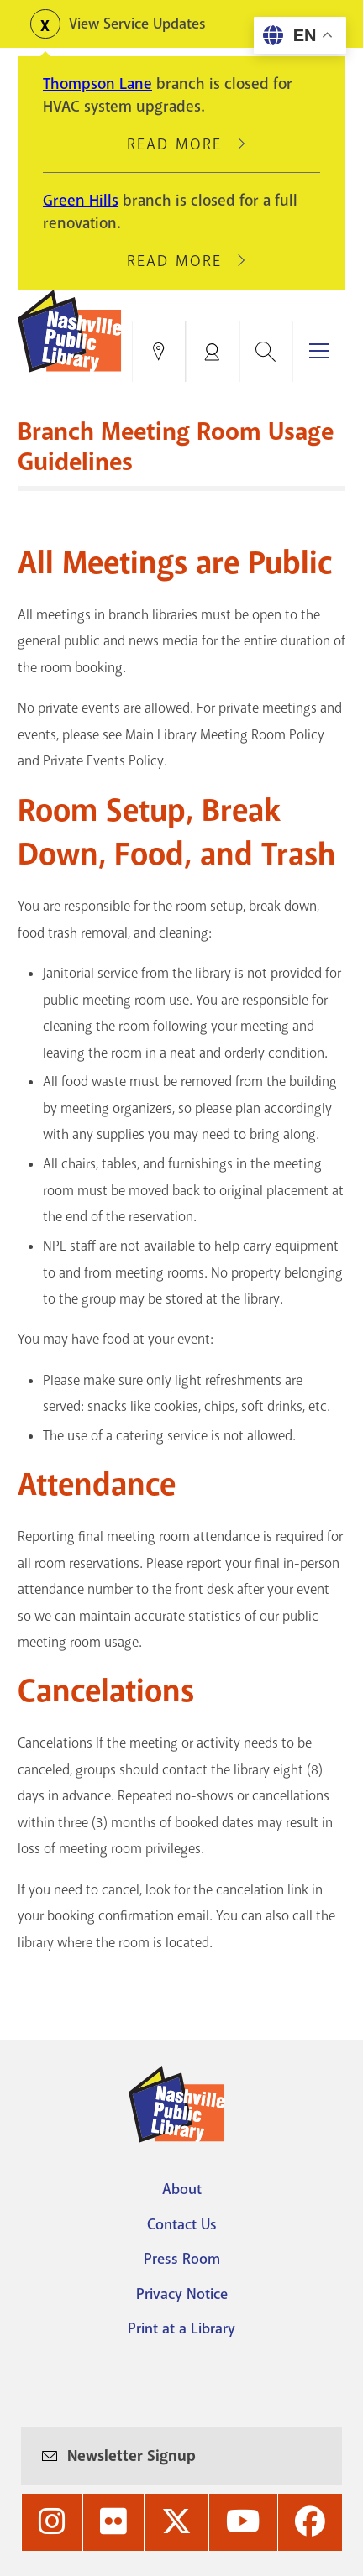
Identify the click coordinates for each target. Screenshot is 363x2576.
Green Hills (80, 201)
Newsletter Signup (131, 2456)
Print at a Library (181, 2328)
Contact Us (182, 2224)
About (182, 2189)
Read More (181, 144)
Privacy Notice (182, 2294)
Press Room (182, 2258)
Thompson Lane (97, 84)
